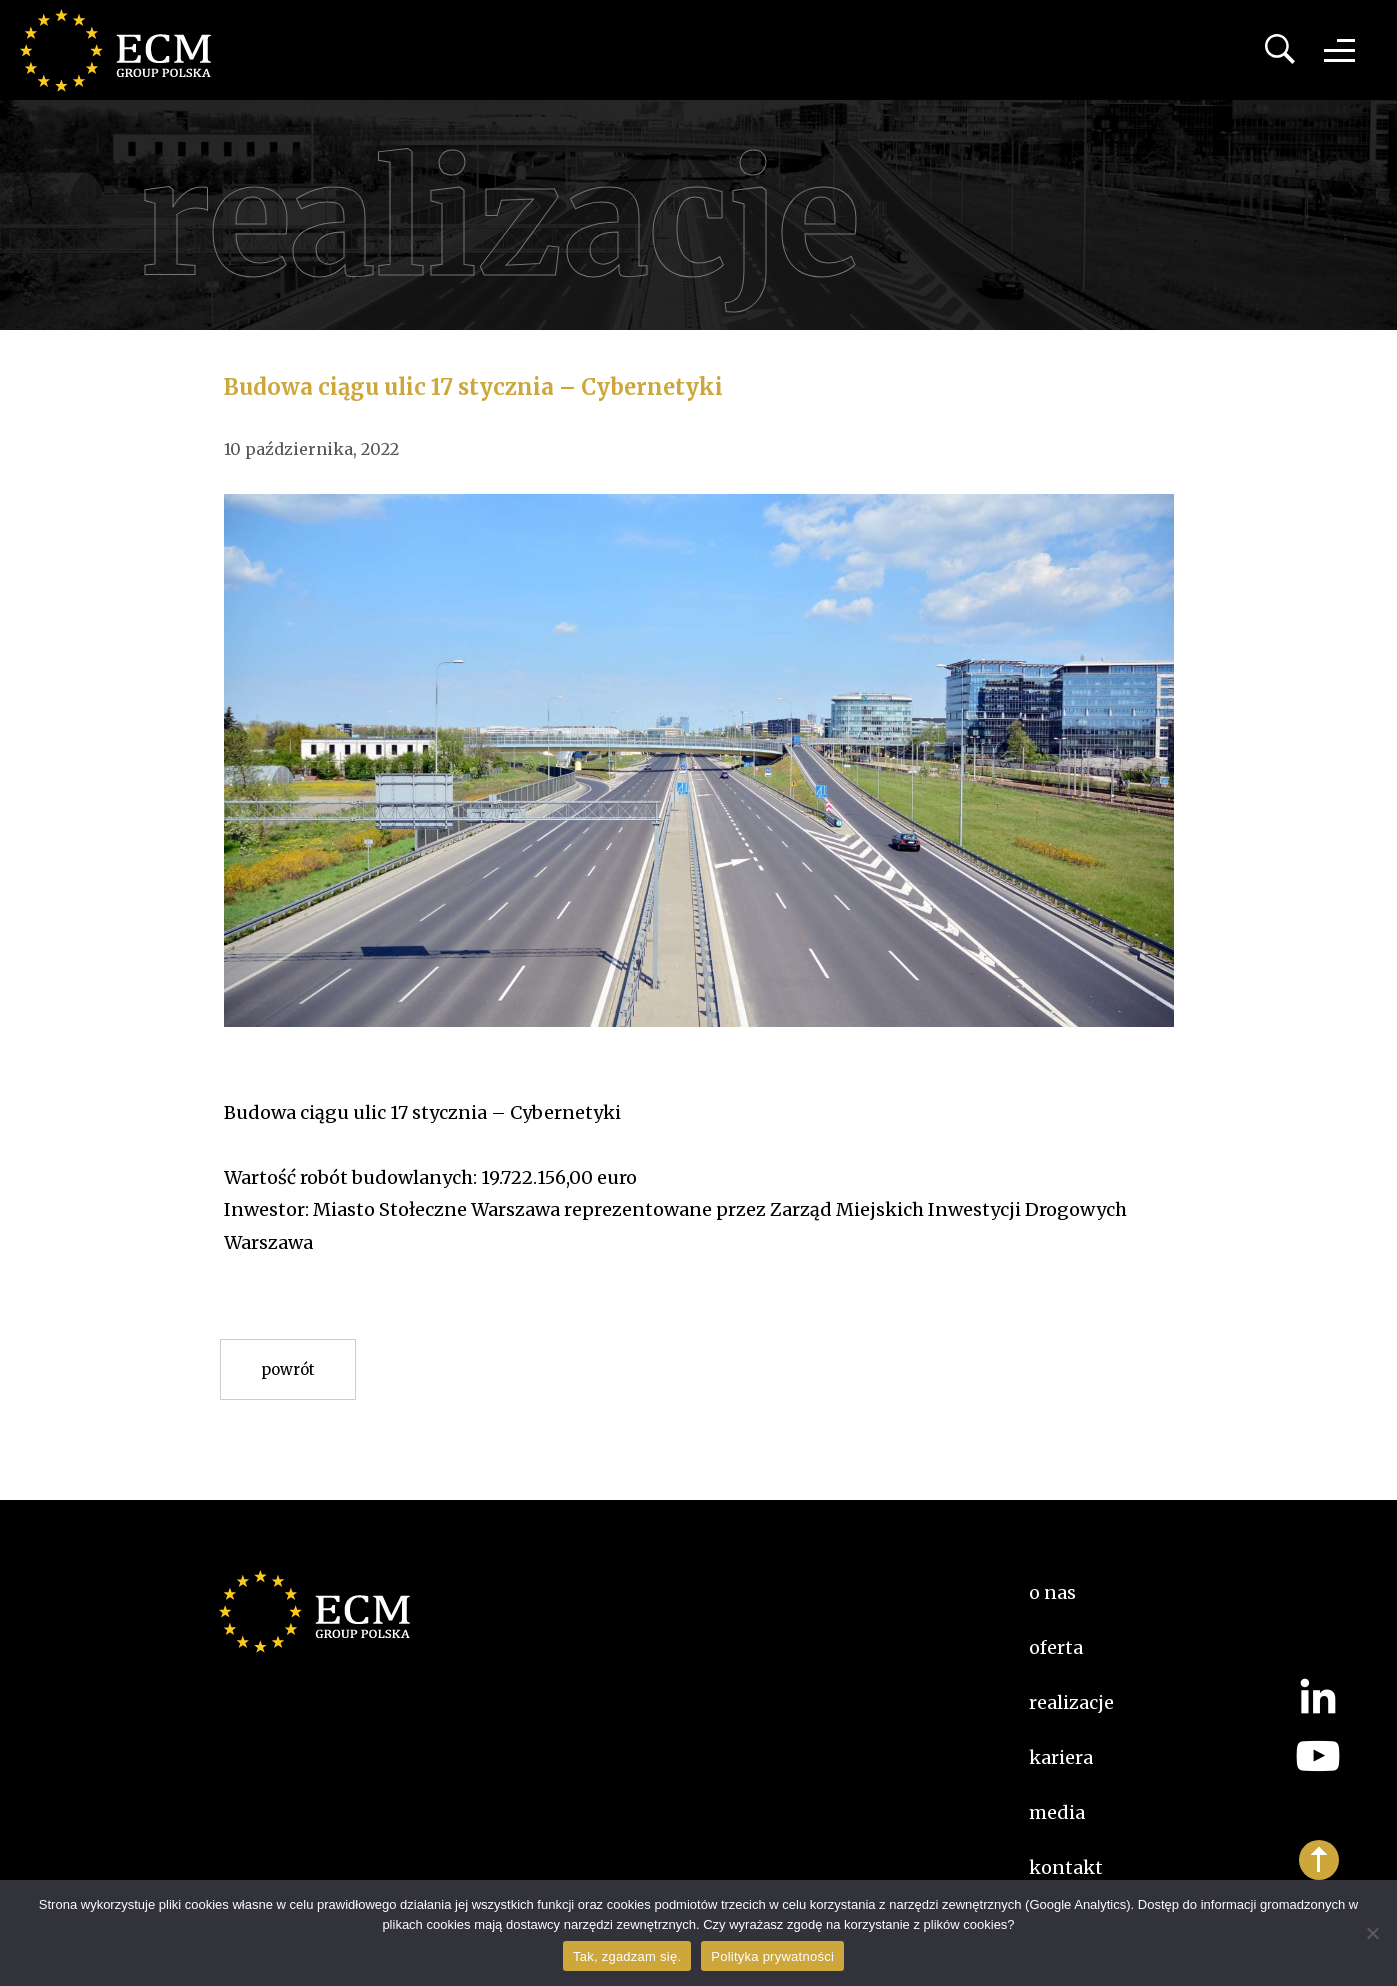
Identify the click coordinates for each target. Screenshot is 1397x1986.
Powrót (288, 1369)
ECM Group (125, 50)
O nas (1052, 1592)
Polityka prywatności (772, 1956)
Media (1057, 1812)
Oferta (1056, 1647)
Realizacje (1071, 1702)
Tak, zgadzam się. (627, 1956)
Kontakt (1066, 1867)
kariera (1061, 1757)
